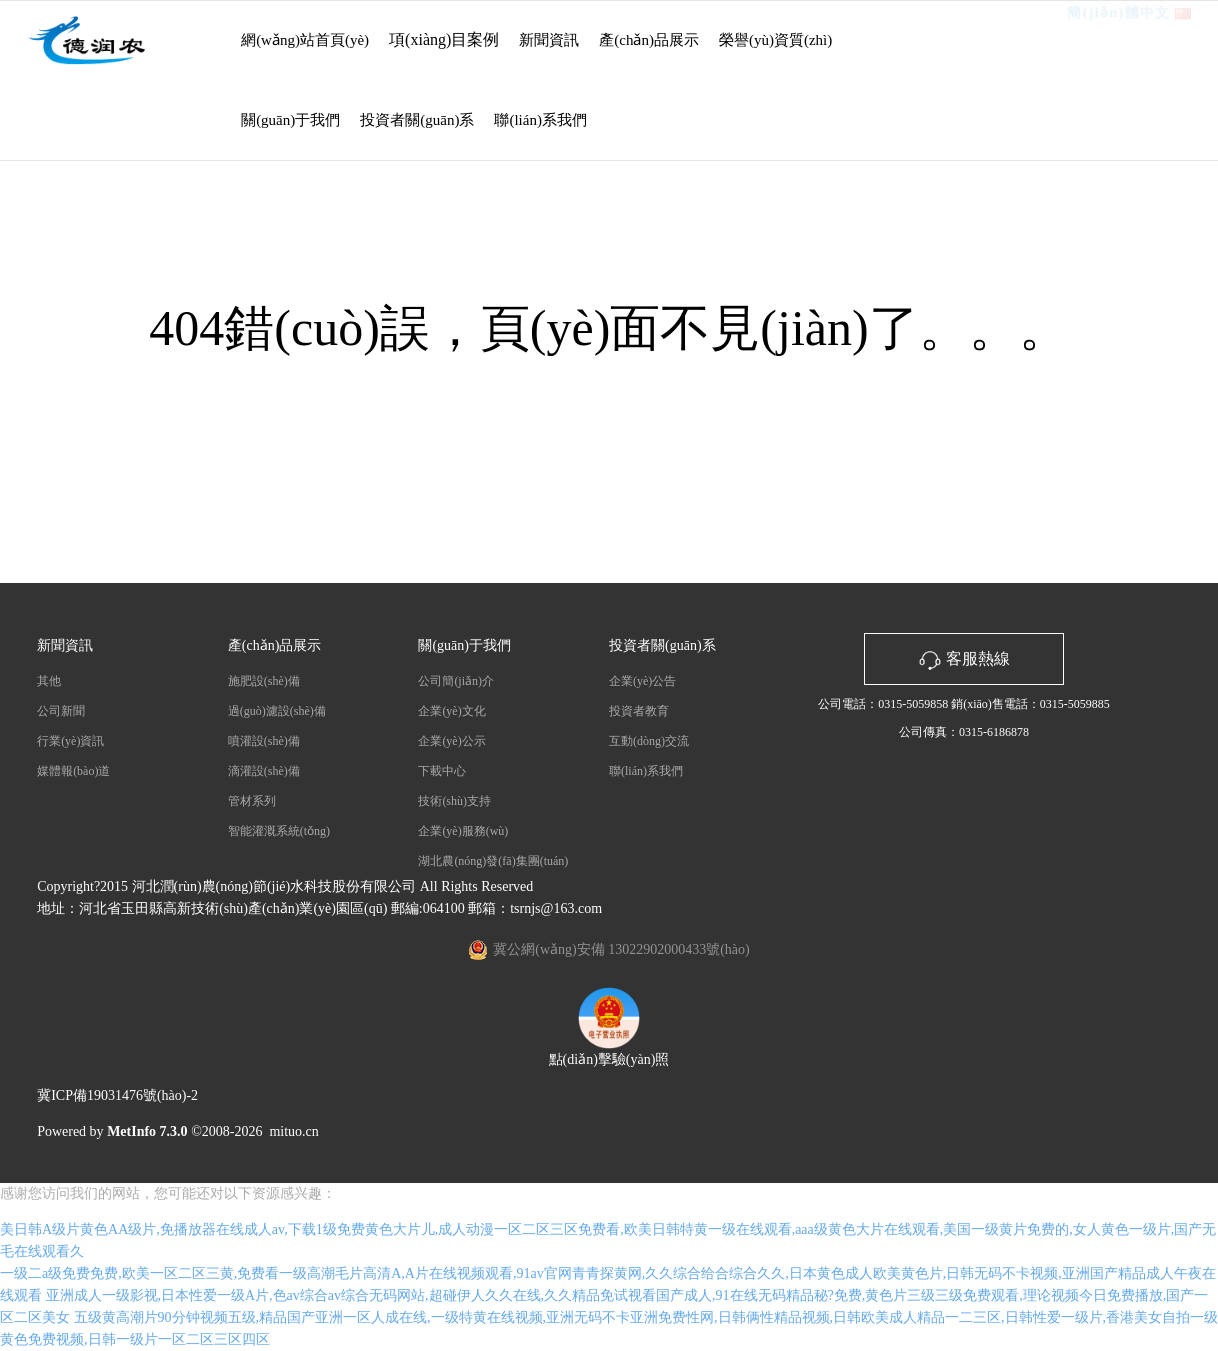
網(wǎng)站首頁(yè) (305, 40)
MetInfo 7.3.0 (147, 1131)
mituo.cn (293, 1131)
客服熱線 (964, 658)
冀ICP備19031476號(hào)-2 (117, 1095)
